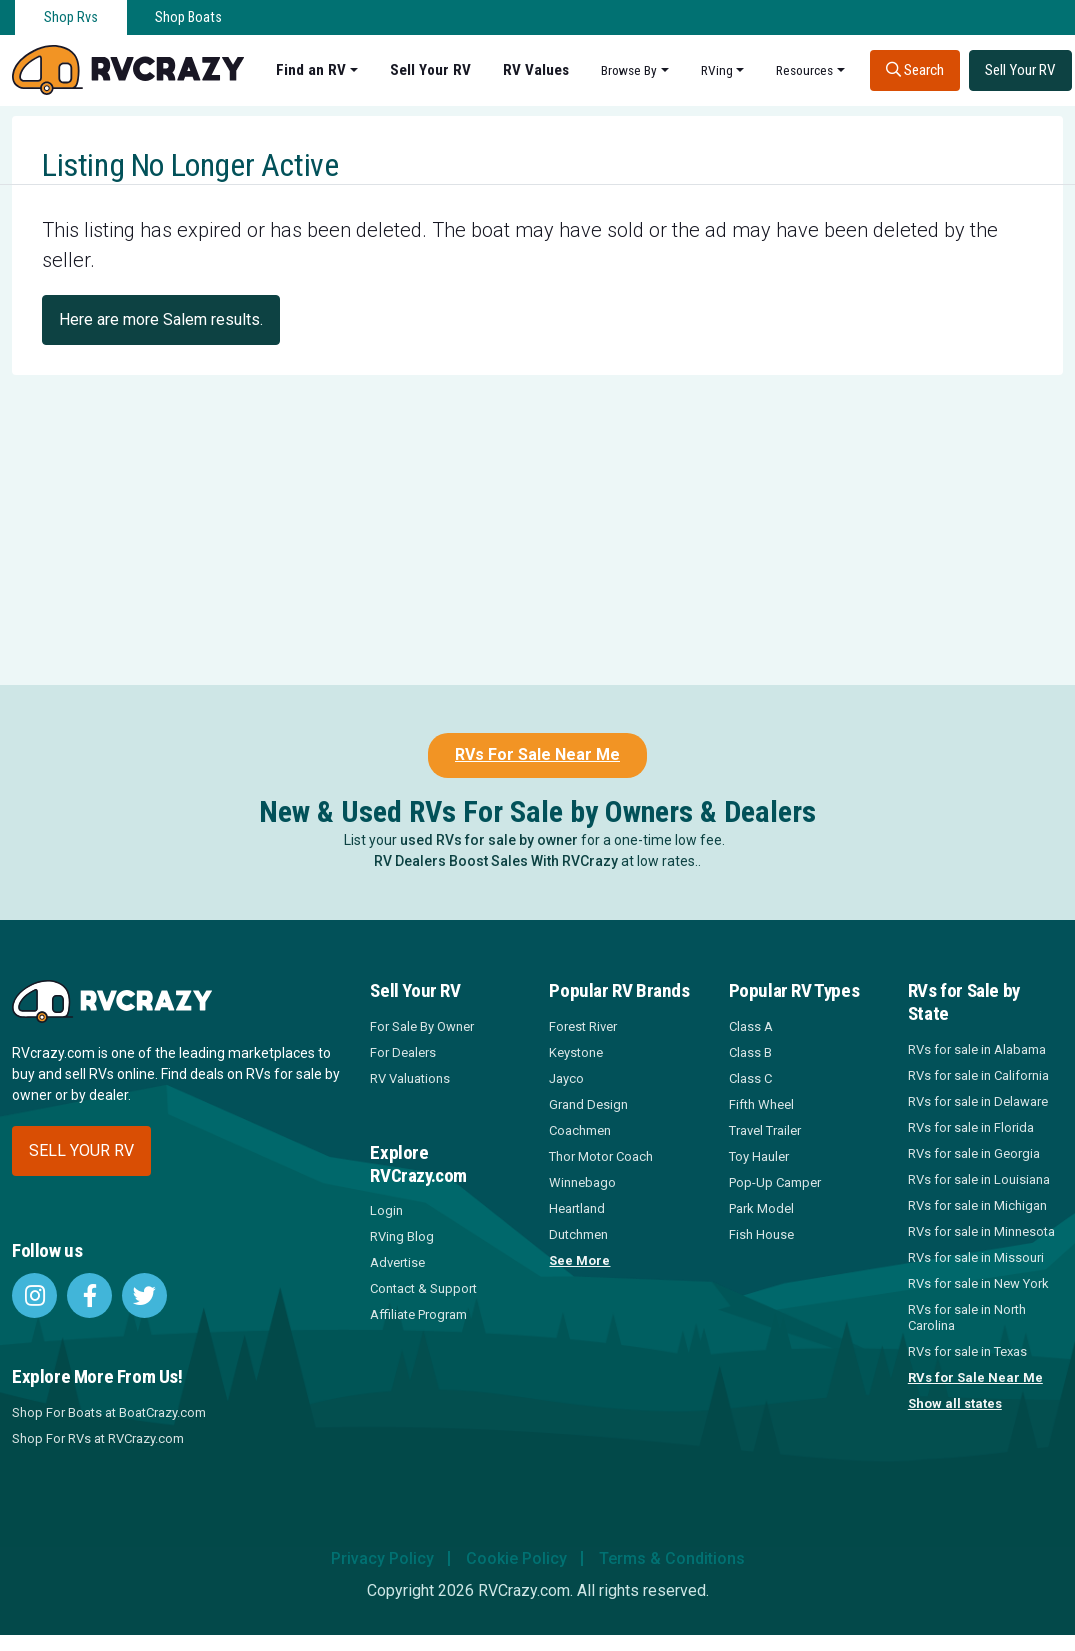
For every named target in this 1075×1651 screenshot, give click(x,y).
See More (579, 1260)
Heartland (577, 1208)
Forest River (583, 1026)
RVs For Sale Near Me (537, 754)
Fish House (761, 1234)
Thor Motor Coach (601, 1156)
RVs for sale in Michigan (977, 1205)
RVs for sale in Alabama (977, 1049)
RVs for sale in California (978, 1075)
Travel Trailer (765, 1130)
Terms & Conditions (672, 1558)
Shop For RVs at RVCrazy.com (98, 1438)
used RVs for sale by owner (489, 840)
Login (386, 1210)
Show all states (955, 1403)
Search (915, 70)
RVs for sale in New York (978, 1283)
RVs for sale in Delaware (978, 1101)
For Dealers (403, 1052)
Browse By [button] (629, 70)
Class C (750, 1078)
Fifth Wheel (761, 1104)
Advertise (397, 1262)
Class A (751, 1026)
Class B (750, 1052)
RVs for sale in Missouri (976, 1257)
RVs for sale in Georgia (974, 1153)
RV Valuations (410, 1078)
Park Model (761, 1208)
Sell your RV (81, 1150)
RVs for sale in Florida (971, 1127)
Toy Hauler (759, 1156)
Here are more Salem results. (161, 319)
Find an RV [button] (311, 70)
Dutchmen (578, 1234)
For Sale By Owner (422, 1026)
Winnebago (582, 1182)
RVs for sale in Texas (967, 1351)
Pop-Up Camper (775, 1182)
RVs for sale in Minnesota (981, 1231)
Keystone (576, 1052)
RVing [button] (717, 70)
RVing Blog (402, 1236)
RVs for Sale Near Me (975, 1377)
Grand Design (588, 1104)
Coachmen (580, 1130)
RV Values (536, 70)
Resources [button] (804, 70)
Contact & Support (423, 1288)
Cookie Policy (516, 1558)
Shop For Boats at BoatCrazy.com (109, 1412)
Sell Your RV (430, 70)
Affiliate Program (418, 1314)
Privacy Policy (382, 1558)
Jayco (566, 1078)
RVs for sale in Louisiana (979, 1179)
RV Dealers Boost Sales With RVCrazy (496, 861)
